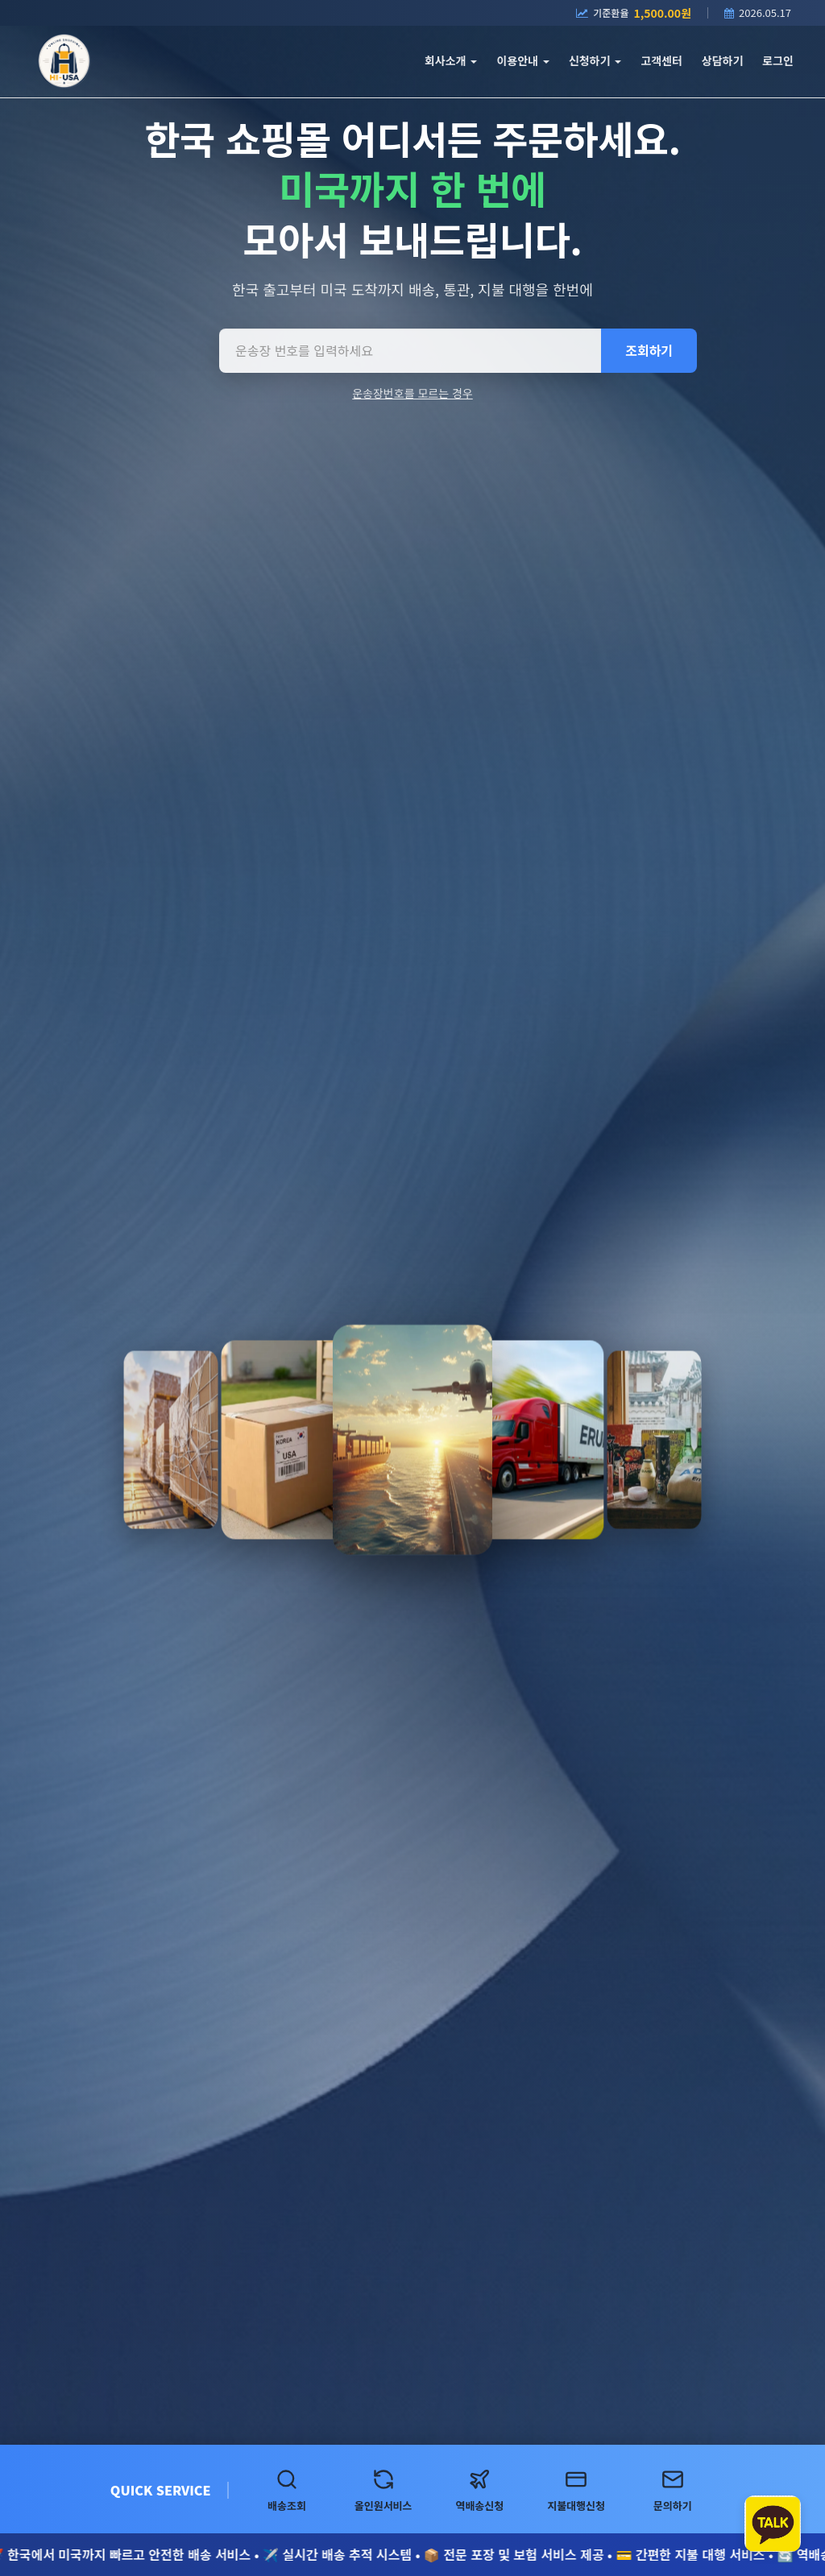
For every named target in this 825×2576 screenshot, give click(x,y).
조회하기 (649, 350)
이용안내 (522, 60)
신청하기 (595, 60)
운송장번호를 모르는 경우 (412, 393)
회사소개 (451, 60)
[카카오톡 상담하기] (772, 2523)
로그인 (778, 60)
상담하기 (723, 60)
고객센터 (661, 60)
